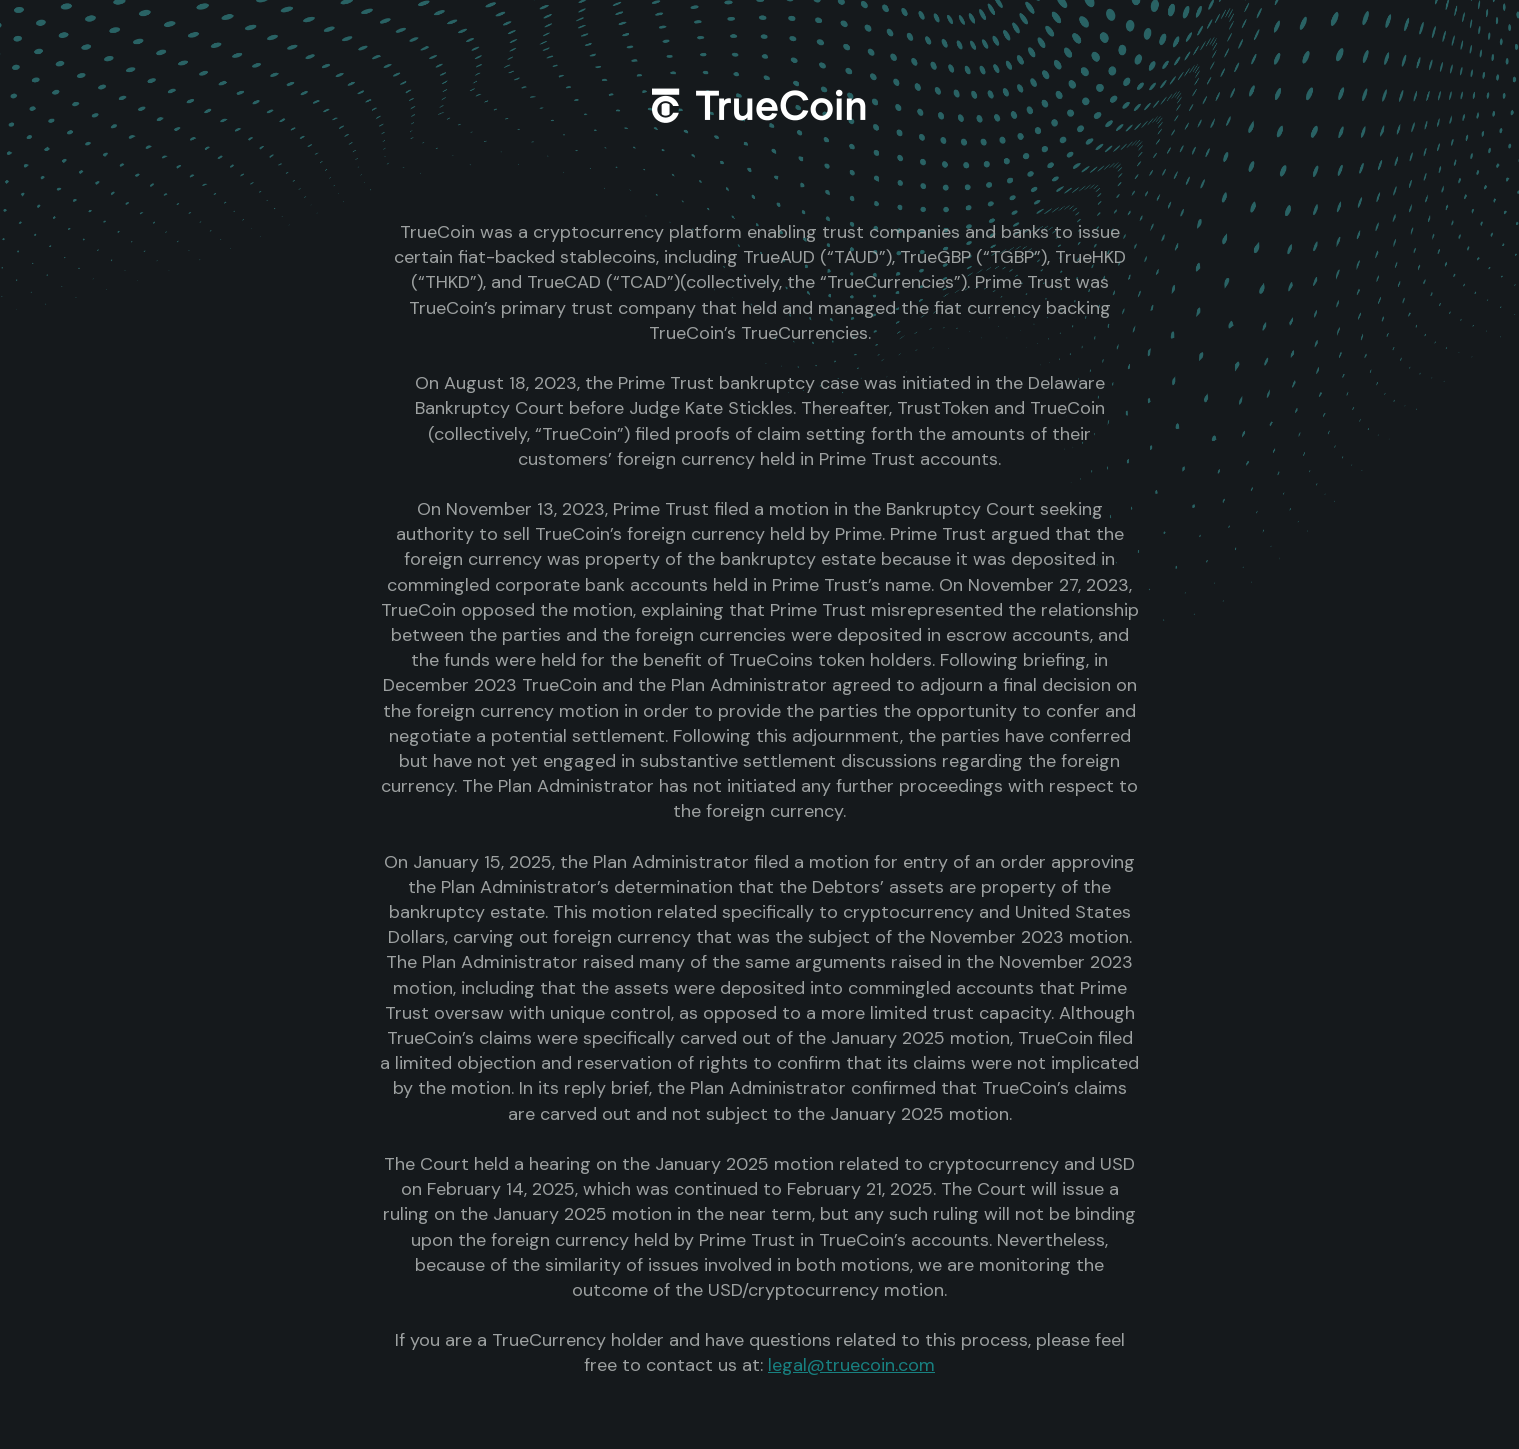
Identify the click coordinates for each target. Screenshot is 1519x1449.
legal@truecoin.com (851, 1365)
